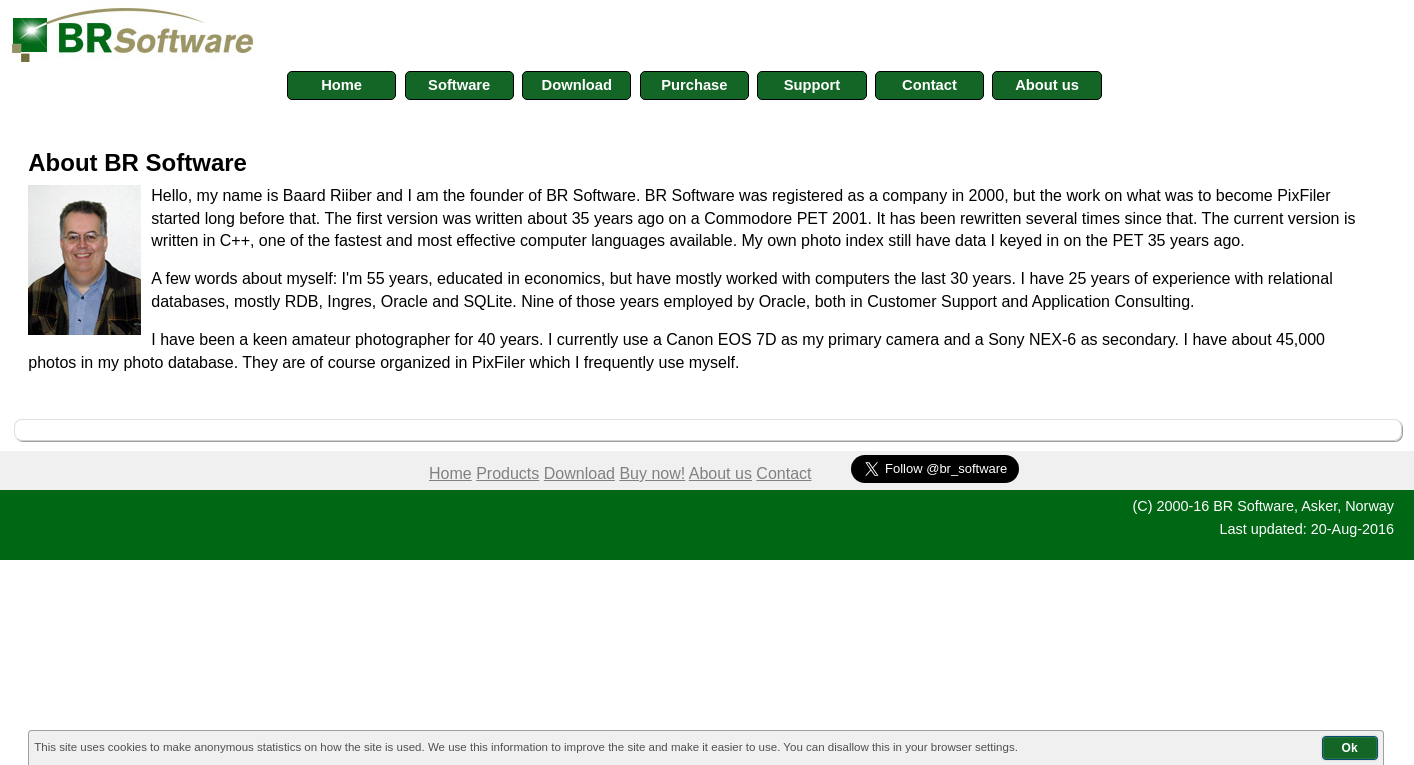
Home (450, 473)
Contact (783, 473)
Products (507, 473)
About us (720, 473)
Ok (1350, 748)
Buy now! (652, 473)
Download (579, 473)
